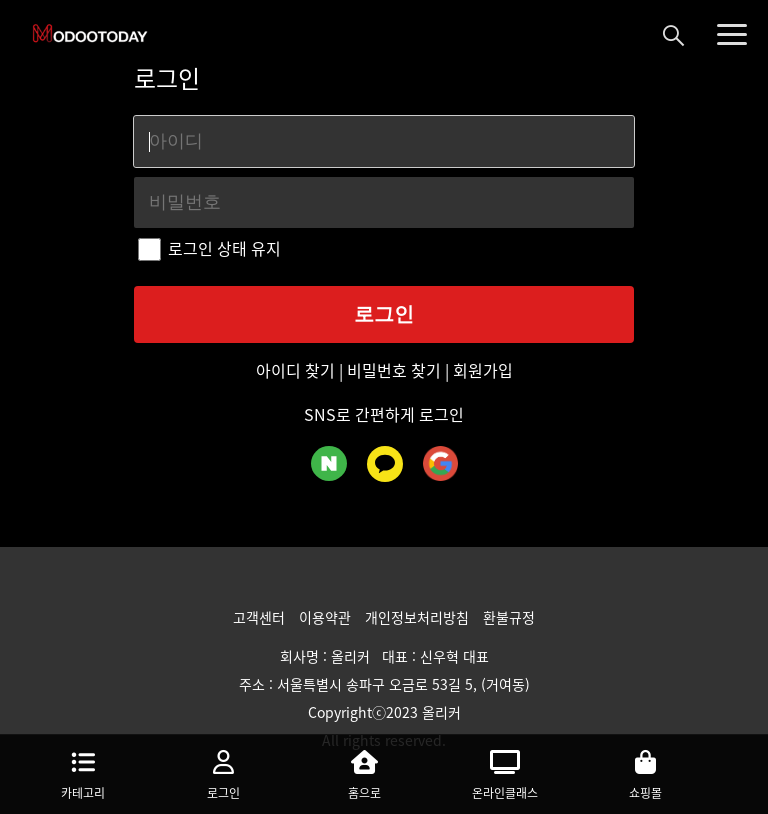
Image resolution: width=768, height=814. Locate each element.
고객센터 (261, 617)
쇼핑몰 (645, 772)
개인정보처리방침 (419, 617)
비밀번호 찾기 (394, 370)
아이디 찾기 (297, 370)
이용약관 (327, 617)
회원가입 (481, 370)
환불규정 (509, 617)
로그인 (224, 772)
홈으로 (364, 772)
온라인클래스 (505, 772)
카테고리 (83, 772)
